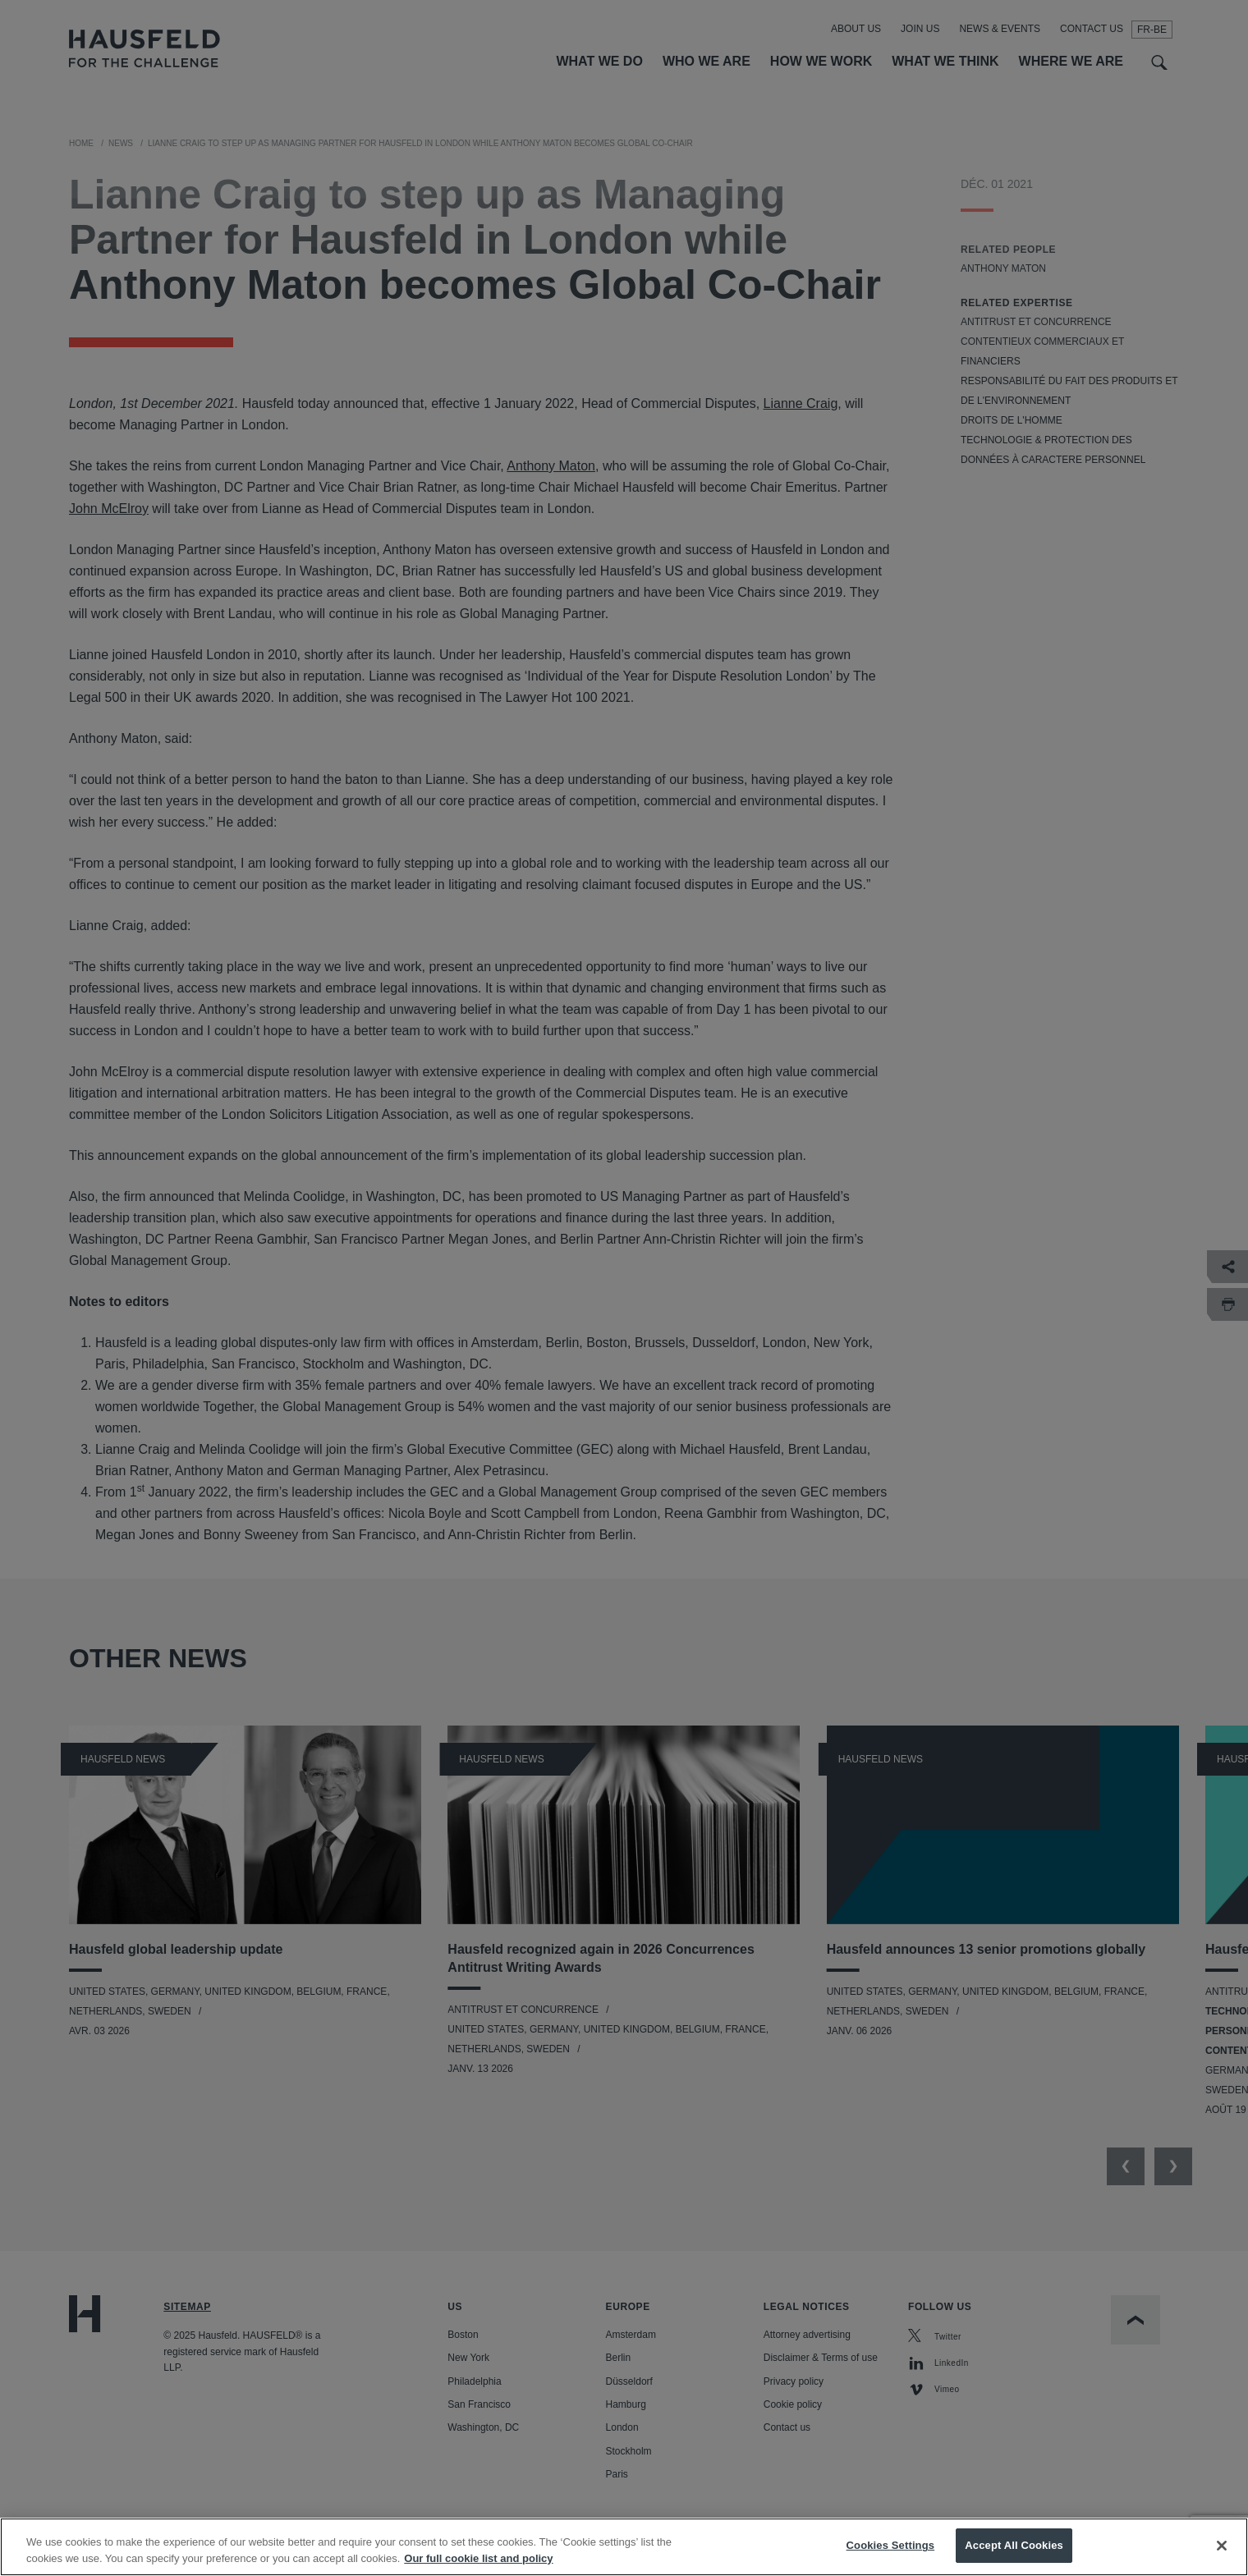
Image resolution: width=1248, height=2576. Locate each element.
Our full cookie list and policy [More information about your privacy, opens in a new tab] (478, 2558)
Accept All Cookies (1014, 2546)
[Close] (1222, 2546)
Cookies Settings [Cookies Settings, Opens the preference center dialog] (891, 2546)
